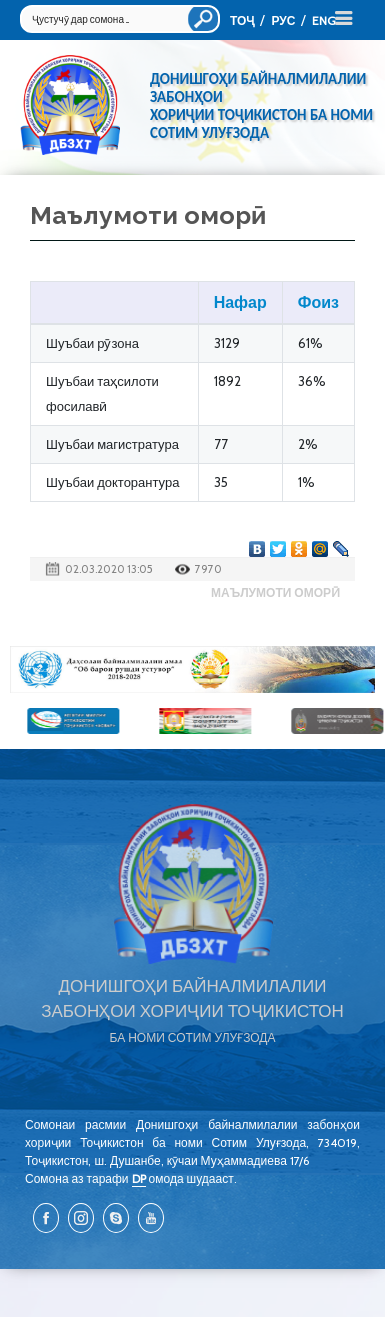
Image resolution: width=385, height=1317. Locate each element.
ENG (324, 20)
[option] (192, 669)
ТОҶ (242, 20)
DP (139, 1178)
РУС (283, 20)
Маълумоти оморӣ (275, 592)
